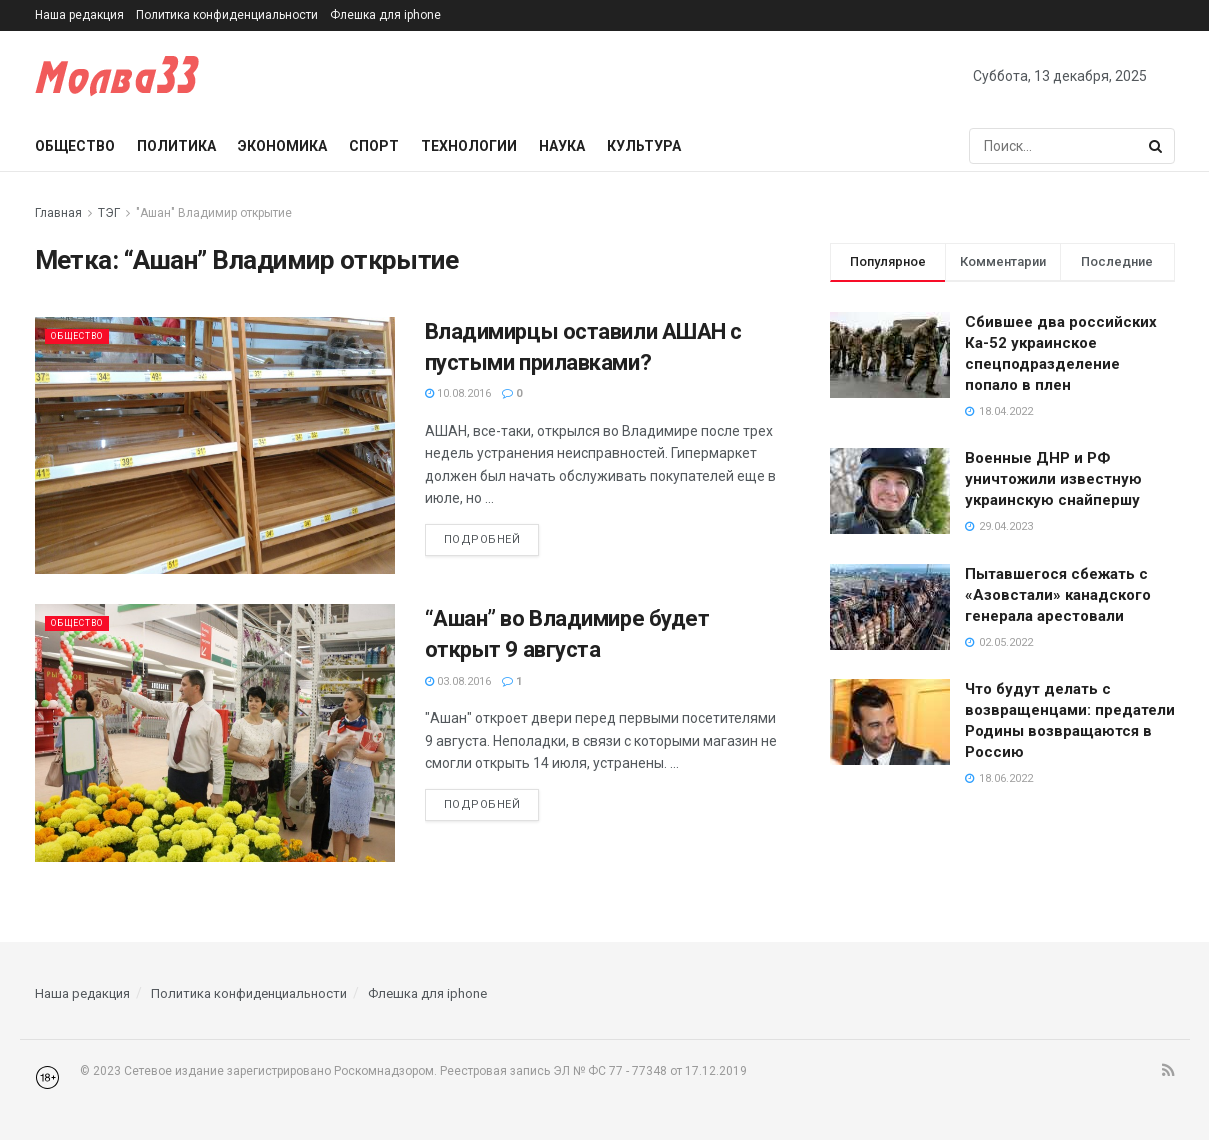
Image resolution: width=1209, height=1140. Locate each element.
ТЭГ (109, 213)
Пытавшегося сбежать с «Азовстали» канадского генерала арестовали (1058, 595)
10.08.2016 (458, 393)
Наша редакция (79, 15)
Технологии (469, 146)
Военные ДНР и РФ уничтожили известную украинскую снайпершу (1053, 479)
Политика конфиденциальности (227, 15)
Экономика (282, 146)
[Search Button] (1157, 146)
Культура (644, 146)
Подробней (482, 539)
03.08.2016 (458, 681)
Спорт (374, 146)
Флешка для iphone (385, 15)
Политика (176, 146)
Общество (75, 146)
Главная (58, 213)
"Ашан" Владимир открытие (214, 213)
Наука (562, 146)
